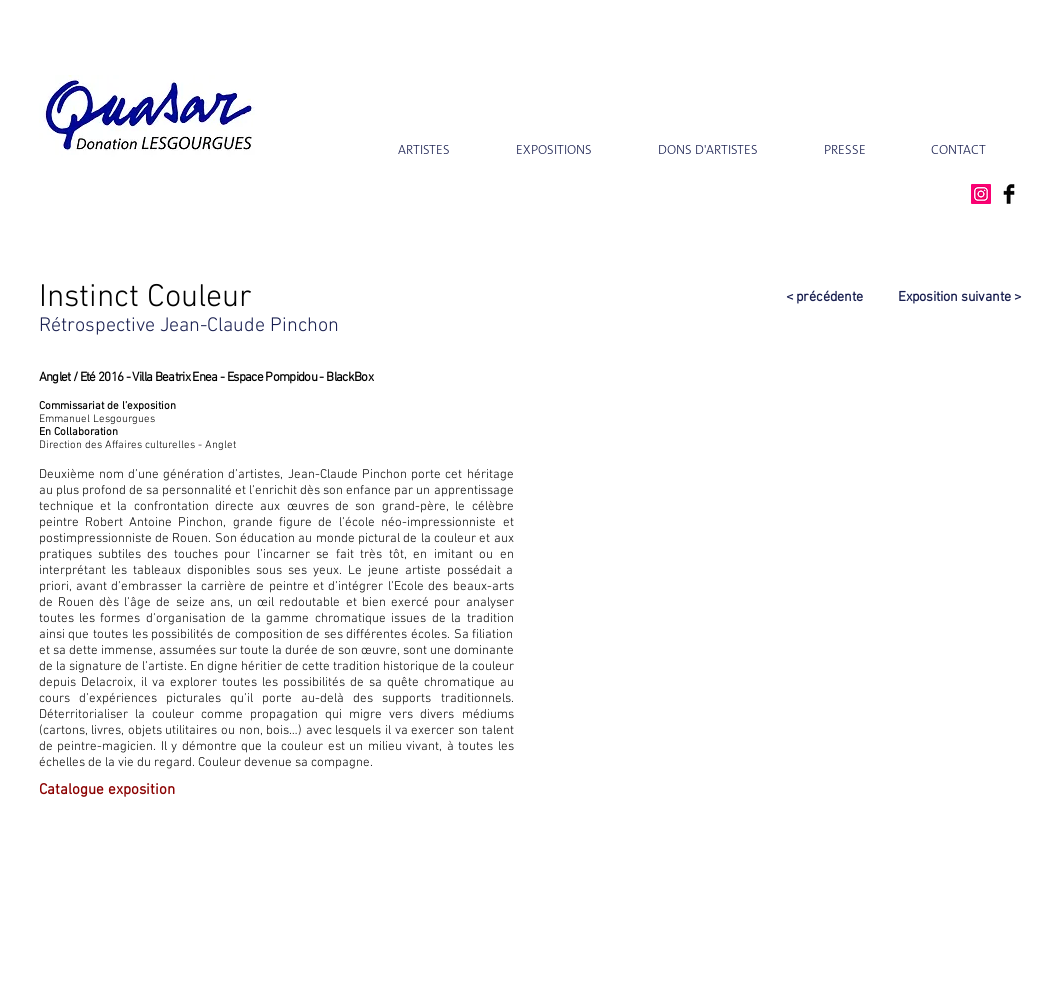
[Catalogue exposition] (124, 790)
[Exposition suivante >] (947, 298)
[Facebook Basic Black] (1009, 194)
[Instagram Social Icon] (981, 194)
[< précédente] (788, 298)
